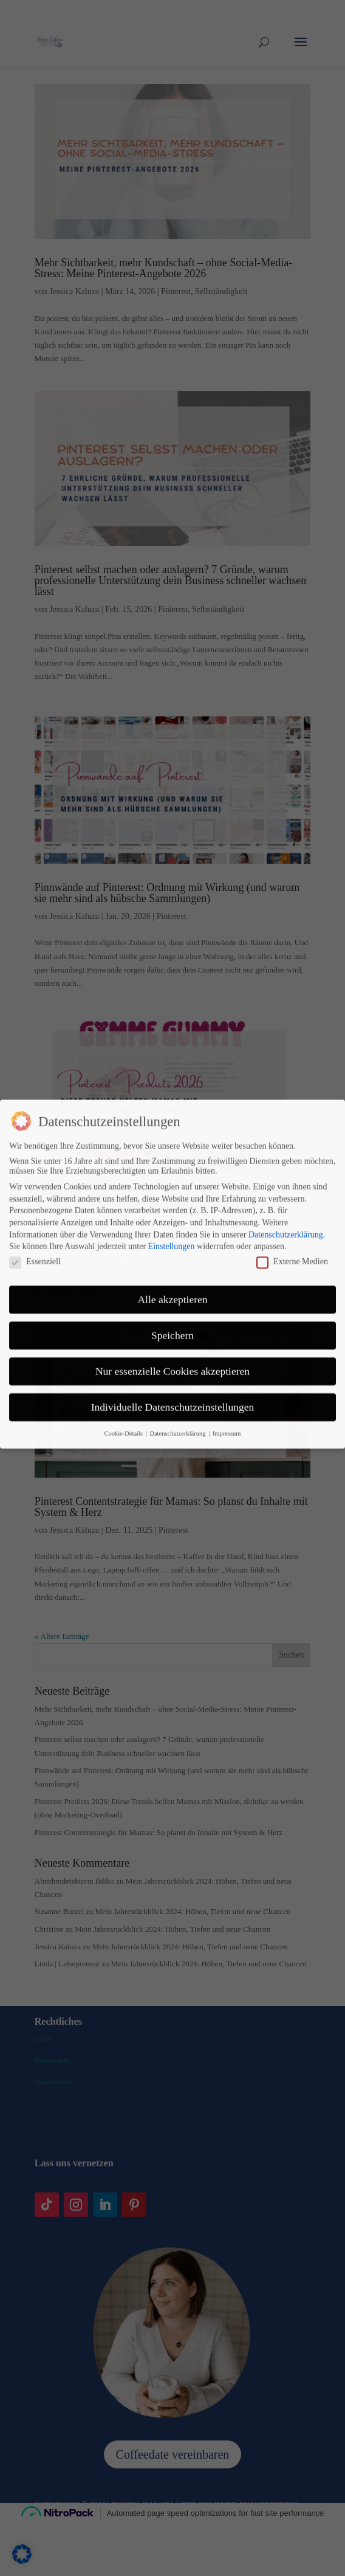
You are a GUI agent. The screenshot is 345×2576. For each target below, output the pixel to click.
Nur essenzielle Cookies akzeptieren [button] (172, 1297)
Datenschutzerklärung (285, 1160)
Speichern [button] (172, 1261)
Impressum (227, 1358)
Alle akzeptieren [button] (172, 1225)
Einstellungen (171, 1172)
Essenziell (35, 1187)
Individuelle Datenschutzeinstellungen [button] (172, 1333)
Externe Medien (292, 1187)
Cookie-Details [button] (124, 1358)
